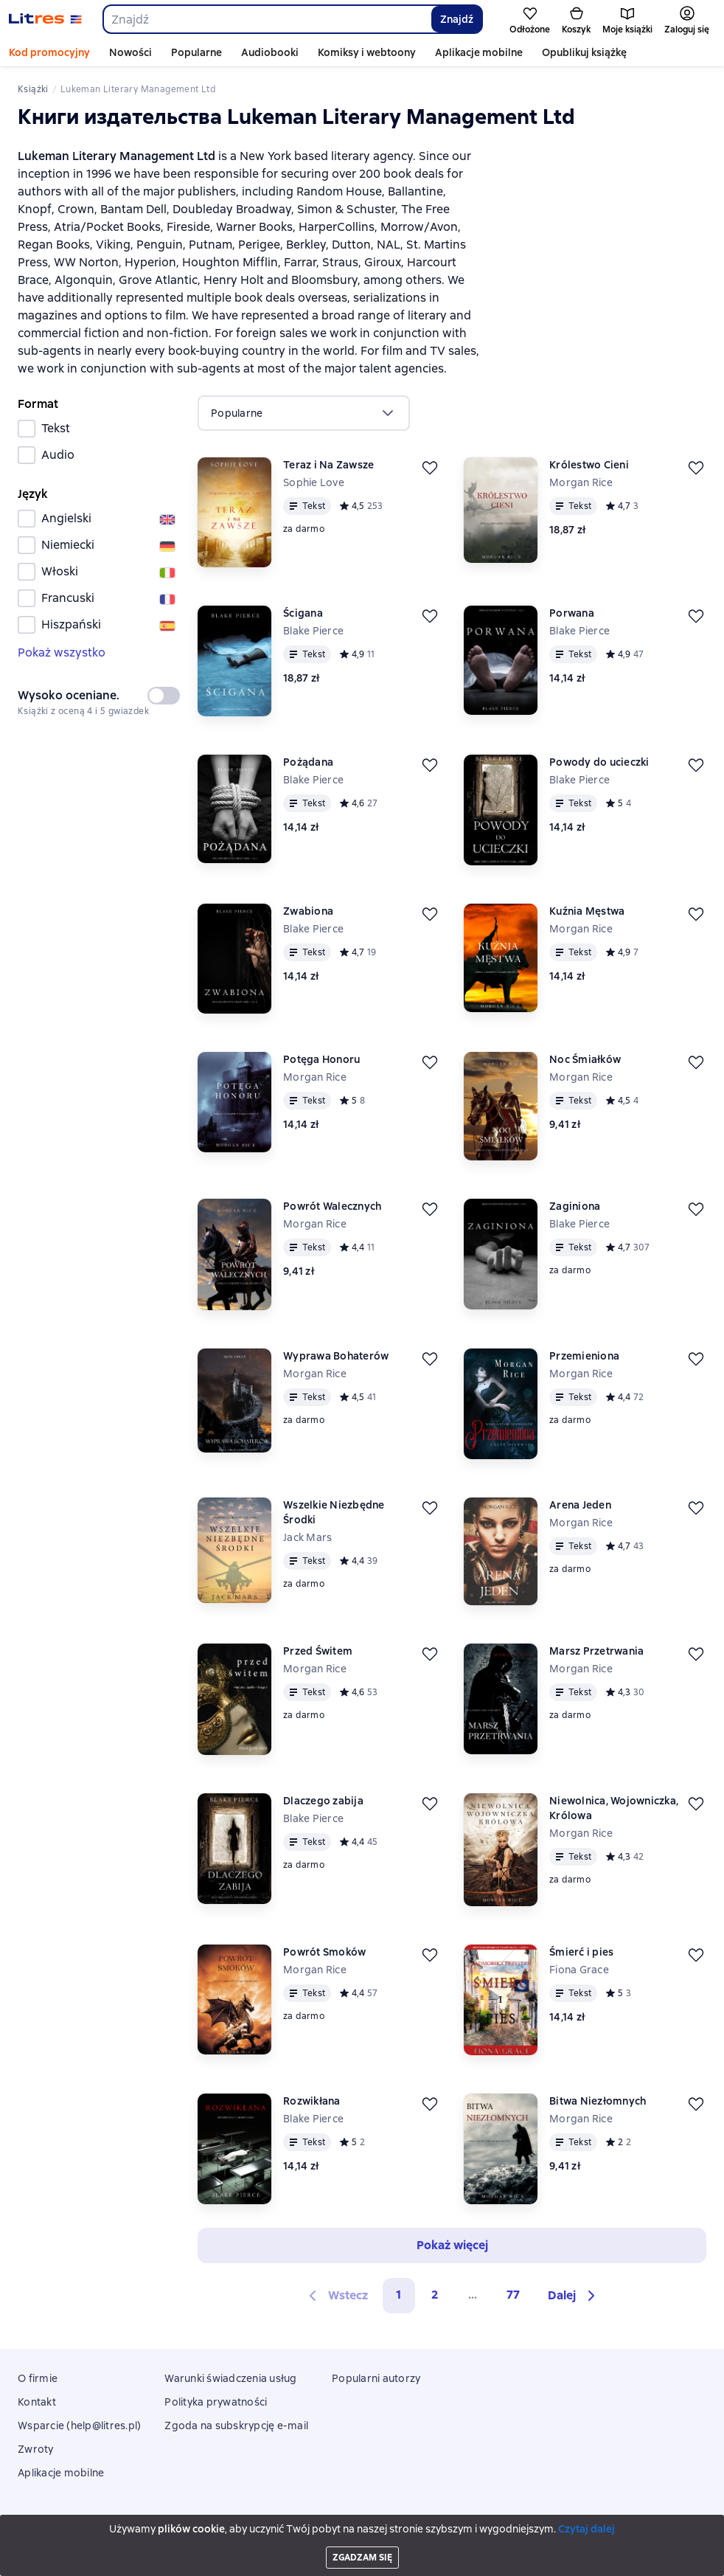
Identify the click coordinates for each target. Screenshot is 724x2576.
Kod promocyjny (49, 52)
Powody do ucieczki (599, 762)
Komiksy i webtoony (367, 52)
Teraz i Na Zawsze (328, 464)
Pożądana (308, 762)
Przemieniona (584, 1356)
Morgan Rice (581, 482)
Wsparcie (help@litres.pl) (79, 2425)
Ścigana (303, 613)
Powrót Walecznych (332, 1206)
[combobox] (266, 19)
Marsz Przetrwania (596, 1651)
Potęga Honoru (321, 1059)
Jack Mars (307, 1537)
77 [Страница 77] (513, 2294)
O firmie (38, 2378)
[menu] (304, 413)
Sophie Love (313, 482)
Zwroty (36, 2449)
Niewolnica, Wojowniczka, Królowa (613, 1808)
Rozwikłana (312, 2101)
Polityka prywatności (215, 2402)
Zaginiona (574, 1206)
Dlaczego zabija (323, 1800)
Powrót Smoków (324, 1952)
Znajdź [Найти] (456, 19)
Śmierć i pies (581, 1952)
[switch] (163, 695)
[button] (573, 2295)
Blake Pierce (313, 630)
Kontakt (37, 2402)
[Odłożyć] (430, 467)
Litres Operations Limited (362, 2523)
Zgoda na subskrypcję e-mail (236, 2425)
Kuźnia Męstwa (586, 911)
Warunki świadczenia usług (230, 2378)
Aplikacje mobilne (479, 52)
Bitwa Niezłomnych (597, 2101)
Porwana (571, 613)
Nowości (130, 52)
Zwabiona (308, 911)
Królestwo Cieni (589, 464)
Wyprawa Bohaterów (336, 1356)
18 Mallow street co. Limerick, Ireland (361, 2537)
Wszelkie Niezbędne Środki (334, 1512)
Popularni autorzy (376, 2378)
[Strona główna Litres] (45, 19)
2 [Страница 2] (435, 2294)
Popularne (196, 52)
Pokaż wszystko (61, 652)
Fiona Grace (579, 1969)
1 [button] (399, 2294)
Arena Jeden (580, 1505)
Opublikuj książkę (584, 52)
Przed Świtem (317, 1651)
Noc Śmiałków (585, 1059)
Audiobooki (270, 52)
